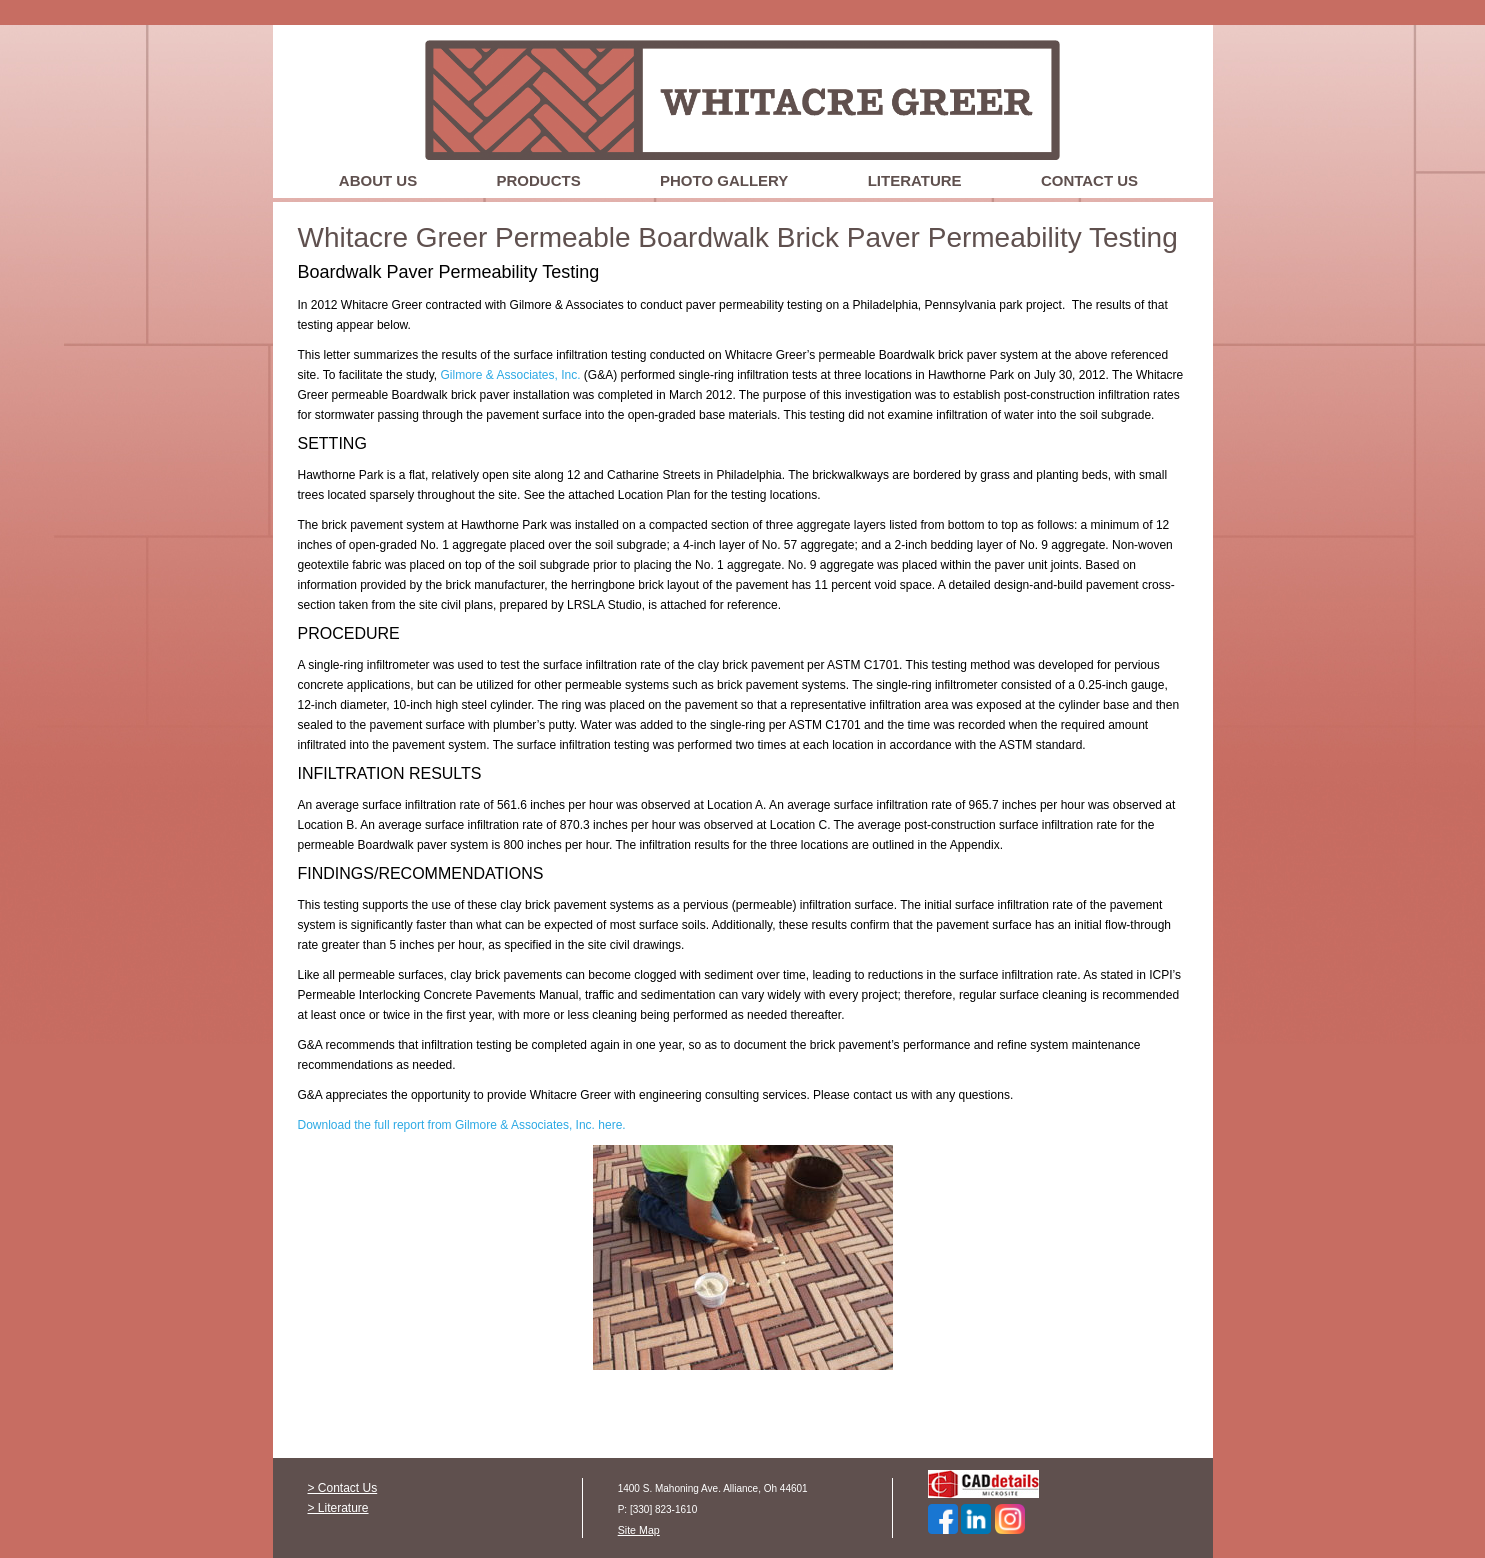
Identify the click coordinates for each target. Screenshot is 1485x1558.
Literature (915, 180)
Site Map (639, 1530)
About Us (378, 180)
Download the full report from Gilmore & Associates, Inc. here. (462, 1125)
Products (539, 180)
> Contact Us (343, 1488)
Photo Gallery (724, 180)
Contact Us (1089, 180)
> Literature (338, 1508)
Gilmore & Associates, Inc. (510, 375)
